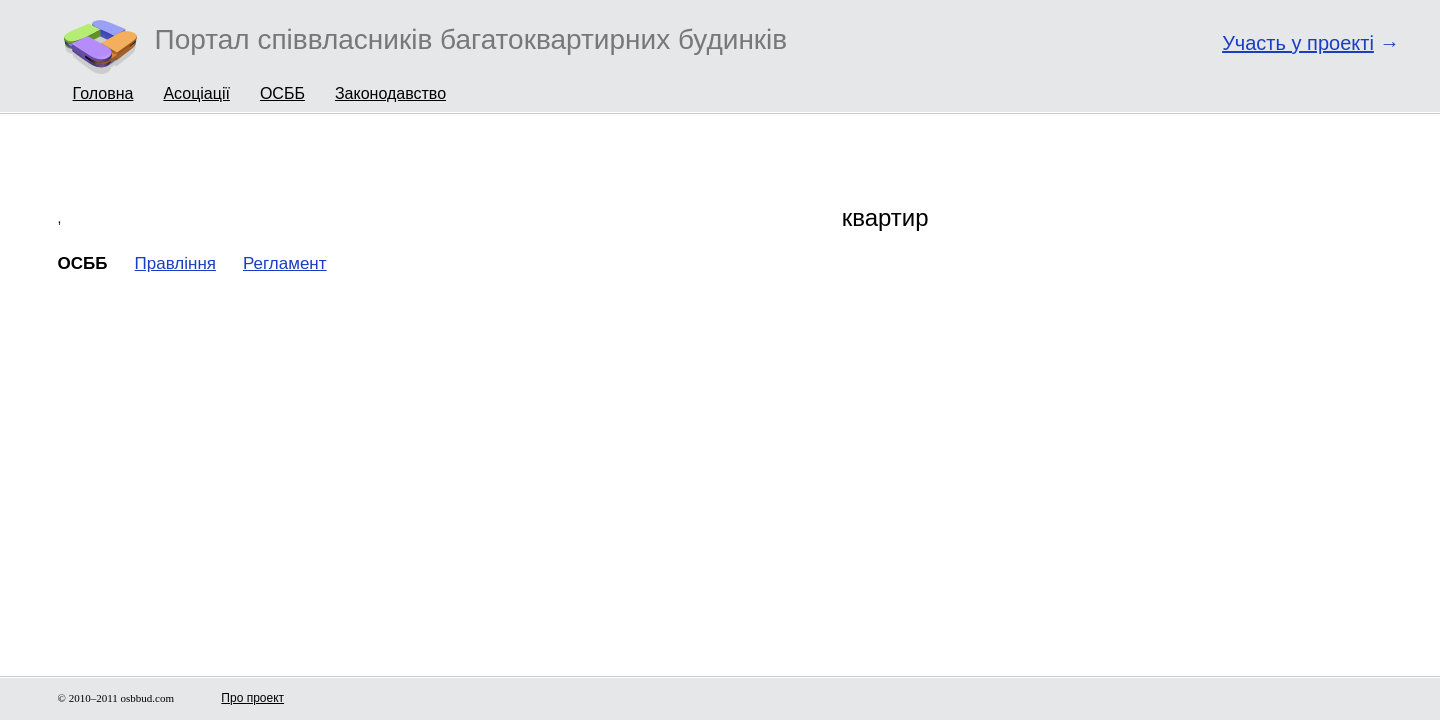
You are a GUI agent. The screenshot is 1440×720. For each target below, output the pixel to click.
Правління (175, 263)
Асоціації (196, 93)
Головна (103, 93)
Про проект (252, 698)
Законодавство (390, 93)
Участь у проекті (1298, 43)
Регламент (285, 263)
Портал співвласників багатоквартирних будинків (471, 39)
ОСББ (282, 93)
